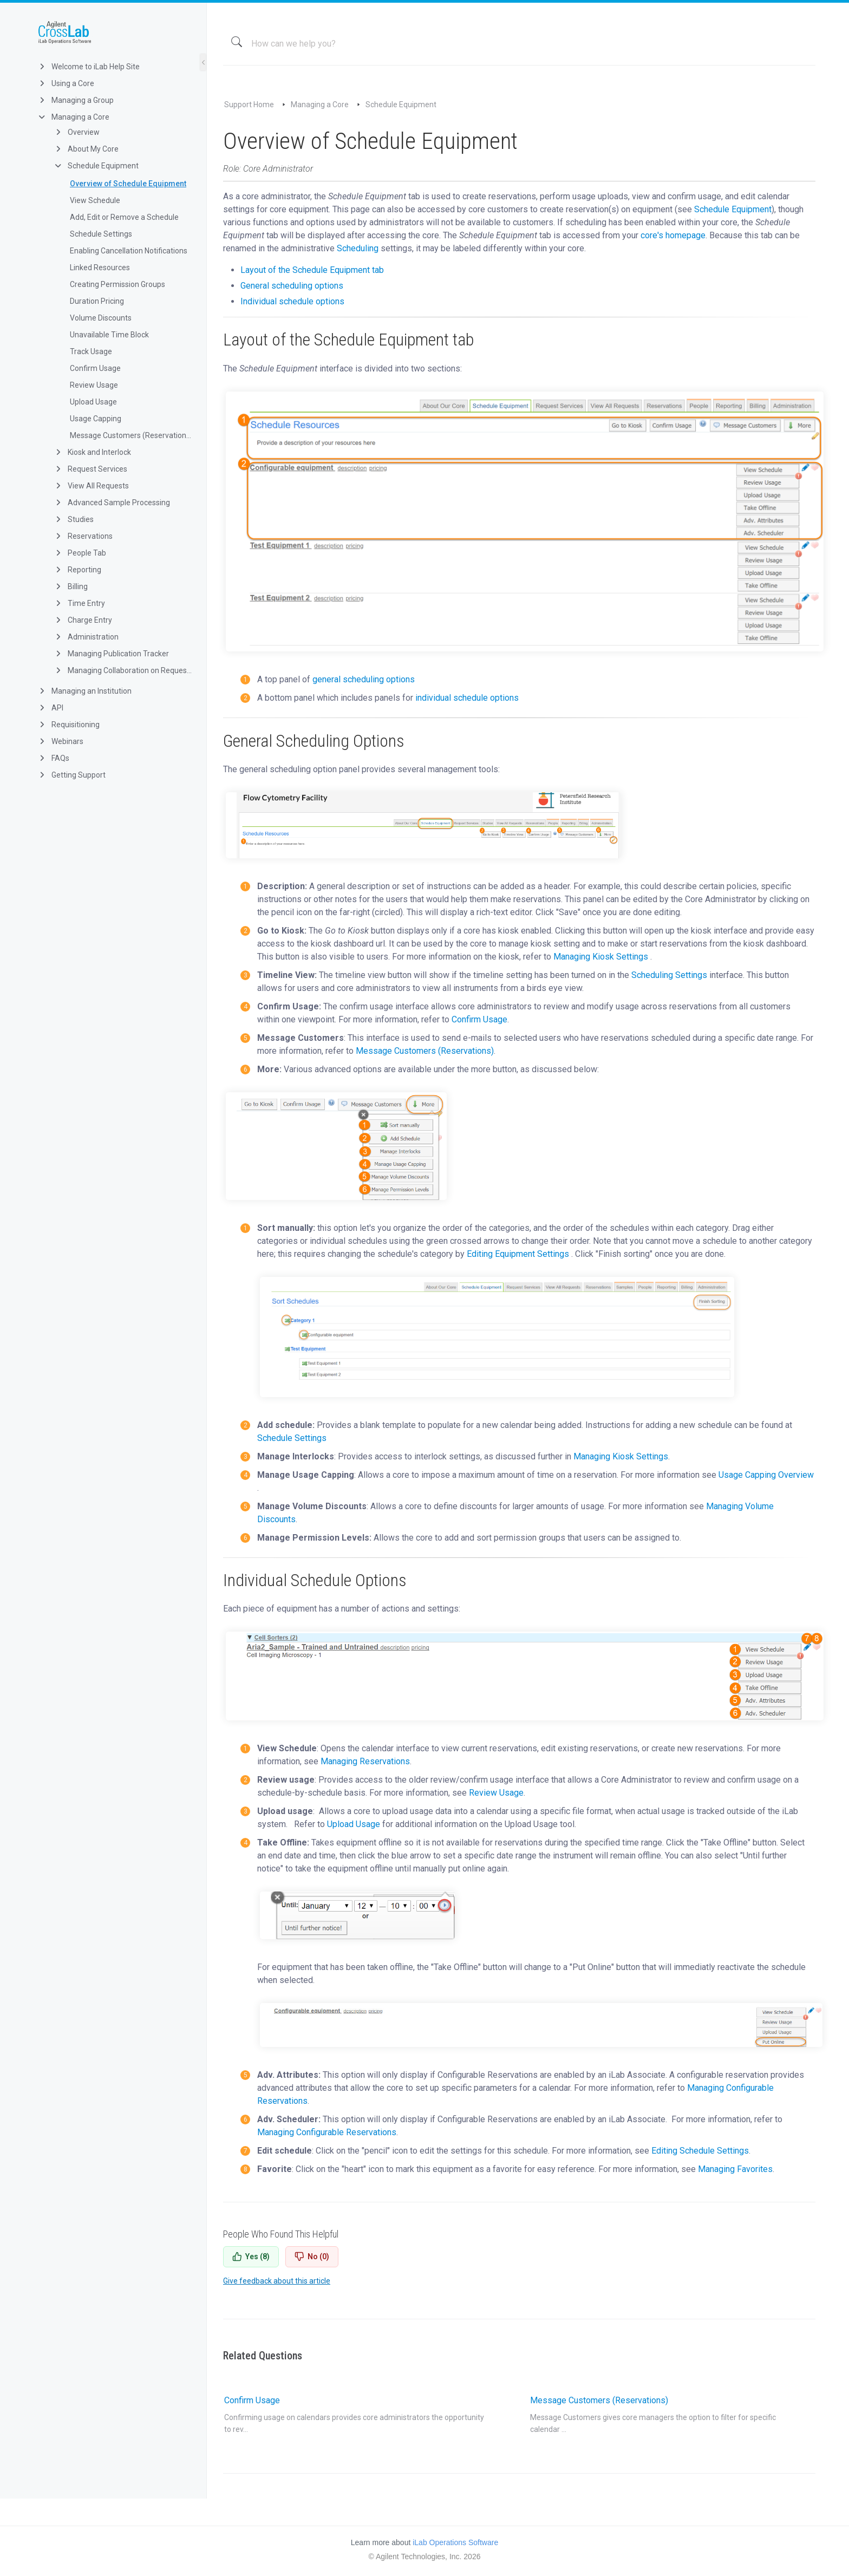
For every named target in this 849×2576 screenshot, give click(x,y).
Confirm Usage (95, 368)
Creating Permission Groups (117, 284)
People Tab (80, 553)
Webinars (60, 741)
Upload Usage (93, 401)
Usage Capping (95, 418)
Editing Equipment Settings (518, 1254)
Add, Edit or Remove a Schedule (124, 217)
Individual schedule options (292, 301)
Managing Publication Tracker (111, 653)
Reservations (83, 536)
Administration (86, 636)
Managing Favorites (735, 2169)
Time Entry (79, 603)
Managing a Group (75, 100)
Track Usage (91, 351)
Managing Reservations (365, 1761)
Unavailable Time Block (109, 334)
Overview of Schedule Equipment (128, 183)
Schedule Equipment (96, 165)
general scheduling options (363, 679)
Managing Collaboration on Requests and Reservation (123, 670)
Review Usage (94, 385)
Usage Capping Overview (766, 1475)
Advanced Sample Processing (112, 502)
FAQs (53, 758)
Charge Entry (83, 620)
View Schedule (95, 200)
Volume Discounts (101, 318)
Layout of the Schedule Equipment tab (312, 270)
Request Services (90, 469)
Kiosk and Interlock (92, 452)
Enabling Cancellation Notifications (128, 250)
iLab (112, 32)
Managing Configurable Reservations (326, 2132)
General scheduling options (291, 286)
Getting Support (71, 775)
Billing (71, 586)
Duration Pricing (97, 301)
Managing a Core (73, 117)
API (50, 707)
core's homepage (672, 235)
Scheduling (357, 248)
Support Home (249, 104)
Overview (77, 132)
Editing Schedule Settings (700, 2150)
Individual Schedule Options (315, 1580)
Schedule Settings (101, 234)
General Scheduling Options (313, 741)
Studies (74, 519)
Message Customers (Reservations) (131, 435)
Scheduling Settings (669, 975)
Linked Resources (100, 267)
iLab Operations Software (455, 2542)
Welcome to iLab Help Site (88, 66)
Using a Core (65, 83)
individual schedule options (467, 698)
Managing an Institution (84, 691)
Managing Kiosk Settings (600, 956)
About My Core (86, 149)
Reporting (77, 569)
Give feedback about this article (276, 2281)
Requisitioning (68, 724)
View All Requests (91, 485)
